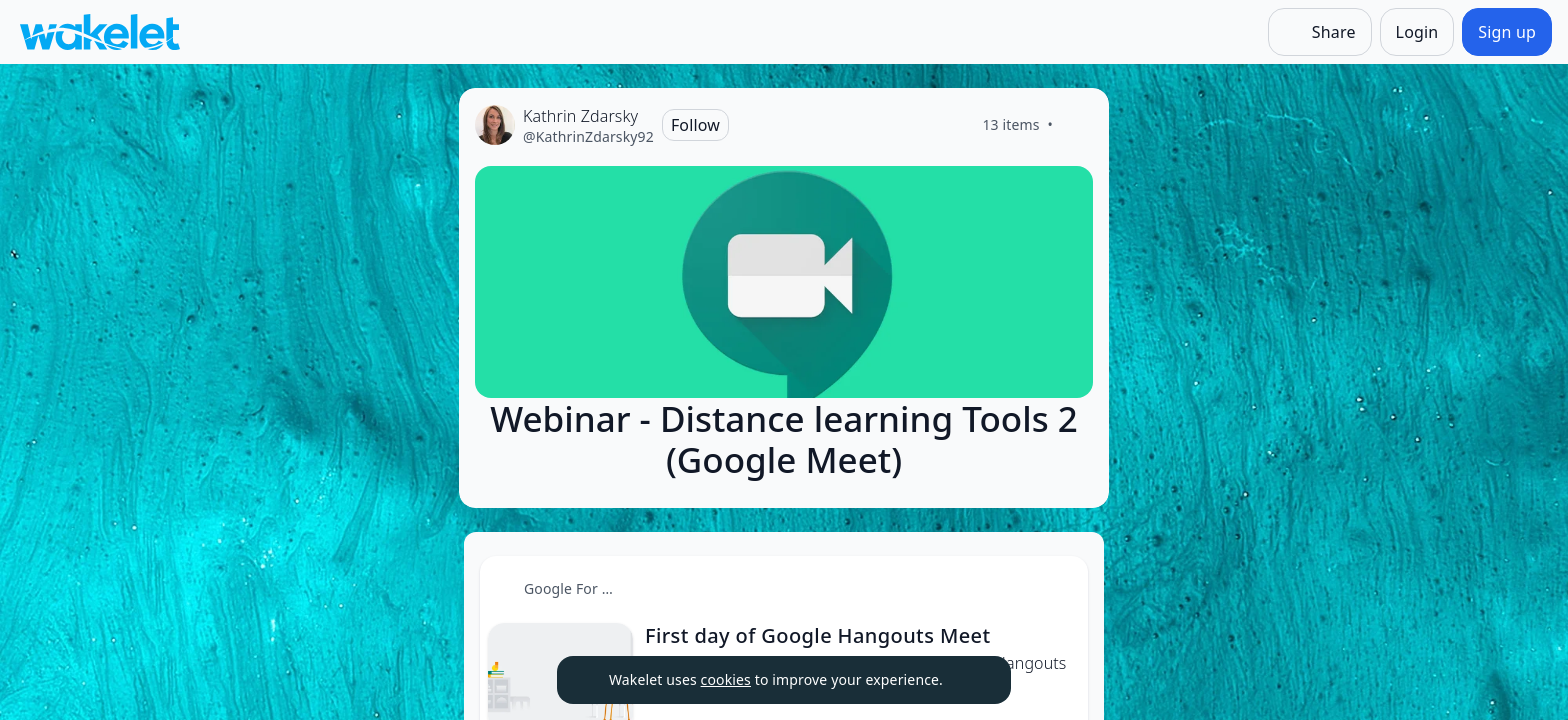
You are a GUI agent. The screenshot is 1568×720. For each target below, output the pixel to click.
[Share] (1320, 32)
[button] (1056, 589)
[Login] (1417, 32)
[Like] (1077, 125)
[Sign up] (1507, 32)
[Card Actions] (1056, 588)
